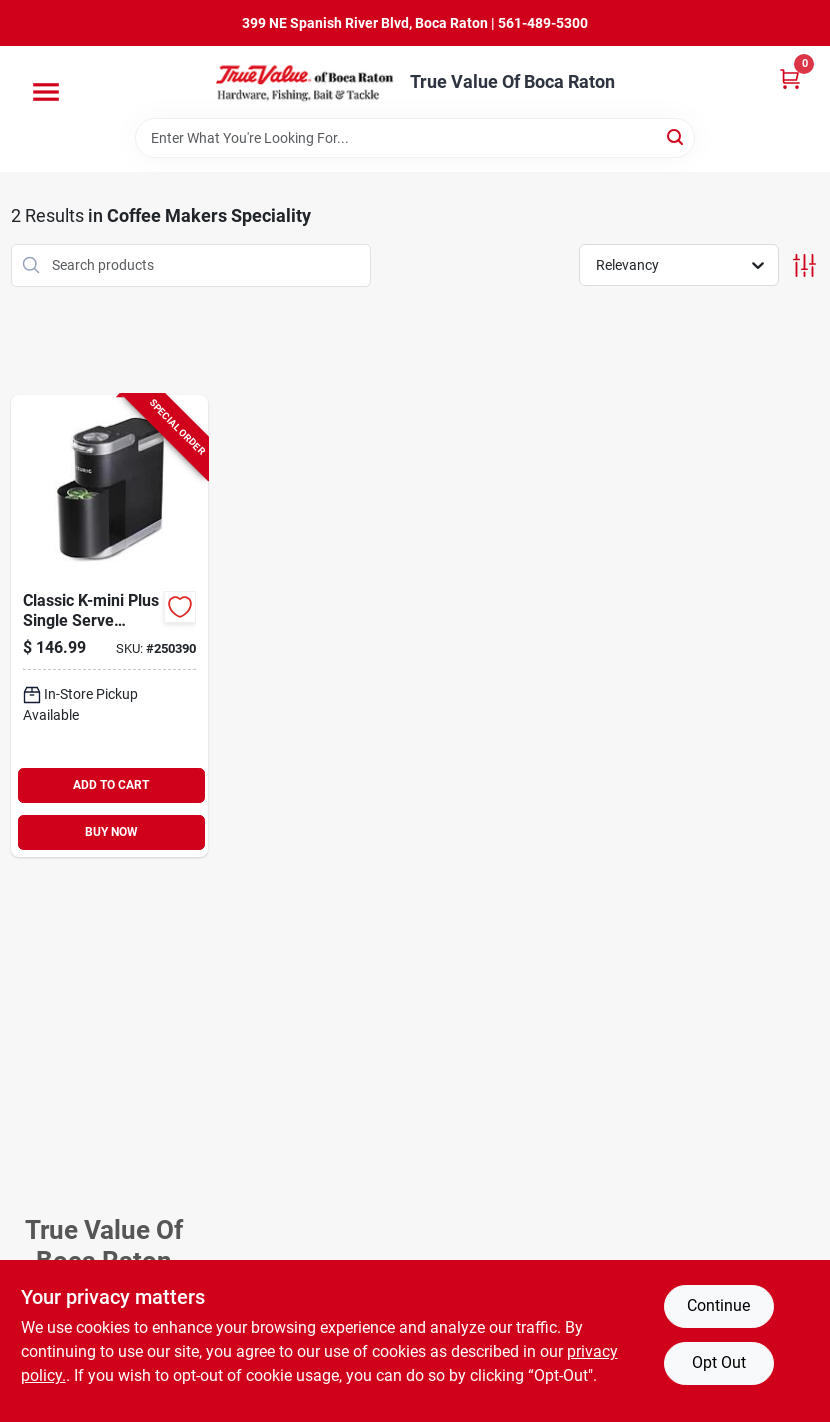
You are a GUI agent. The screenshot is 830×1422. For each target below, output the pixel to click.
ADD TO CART (111, 785)
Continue (718, 1305)
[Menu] (46, 92)
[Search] (676, 136)
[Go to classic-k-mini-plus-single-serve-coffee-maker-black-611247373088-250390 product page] (109, 626)
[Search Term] (415, 138)
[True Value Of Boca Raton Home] (306, 82)
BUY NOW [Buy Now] (111, 832)
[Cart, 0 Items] (790, 78)
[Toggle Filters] (804, 265)
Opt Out (719, 1362)
